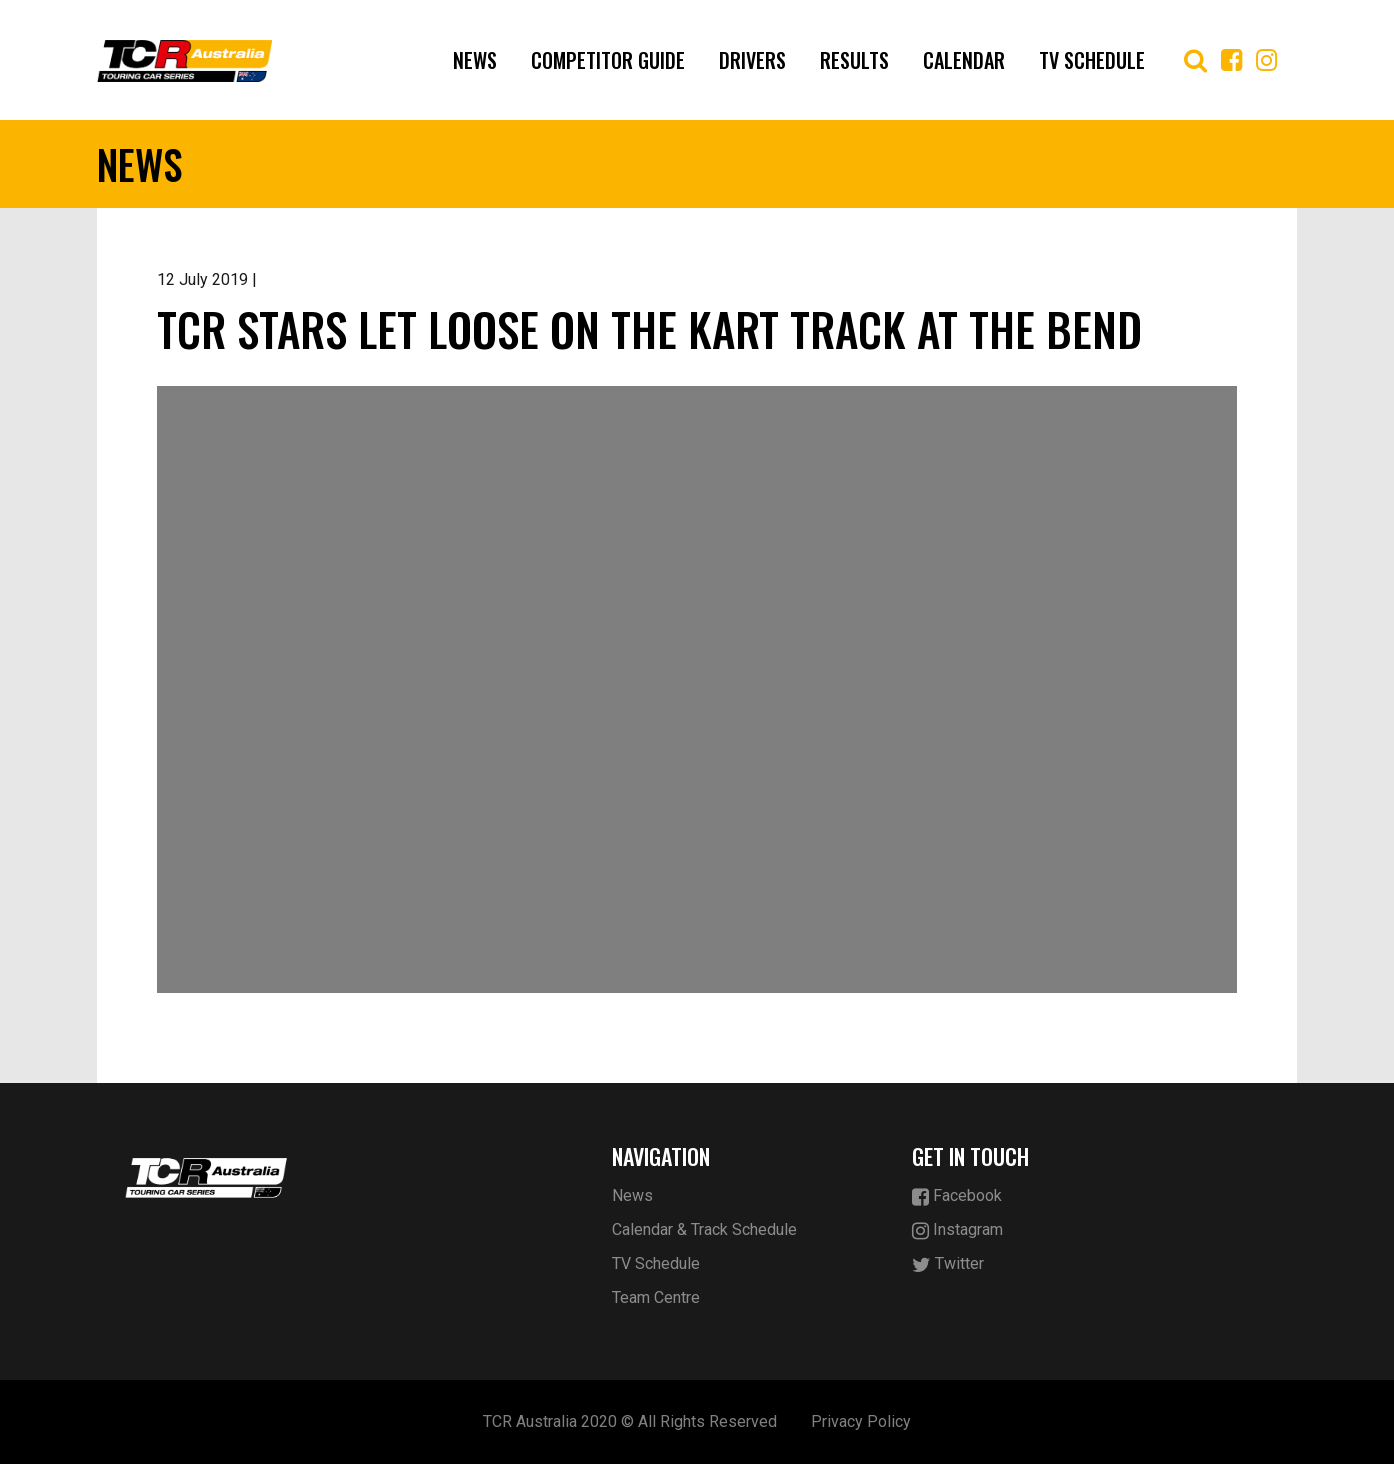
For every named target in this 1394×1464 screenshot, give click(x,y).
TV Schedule (1092, 60)
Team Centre (656, 1297)
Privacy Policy (861, 1421)
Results (854, 60)
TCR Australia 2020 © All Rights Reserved (630, 1421)
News (475, 60)
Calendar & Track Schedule (704, 1229)
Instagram (957, 1230)
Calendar (964, 60)
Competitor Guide (608, 60)
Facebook (957, 1196)
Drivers (752, 60)
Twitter (948, 1264)
